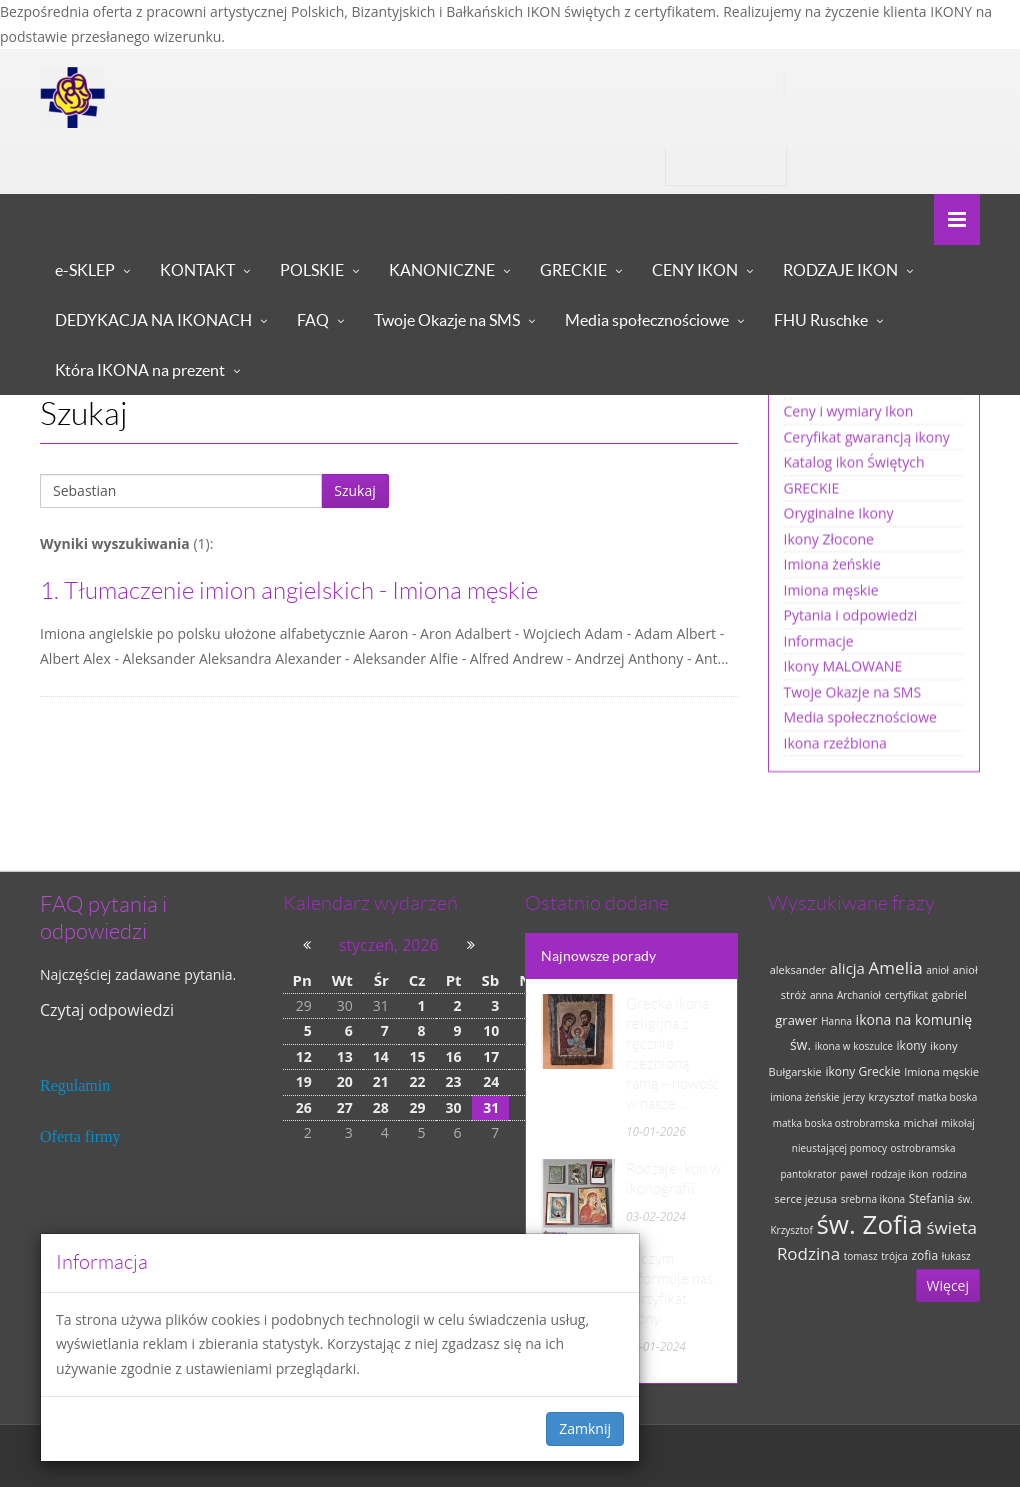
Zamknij (585, 1428)
